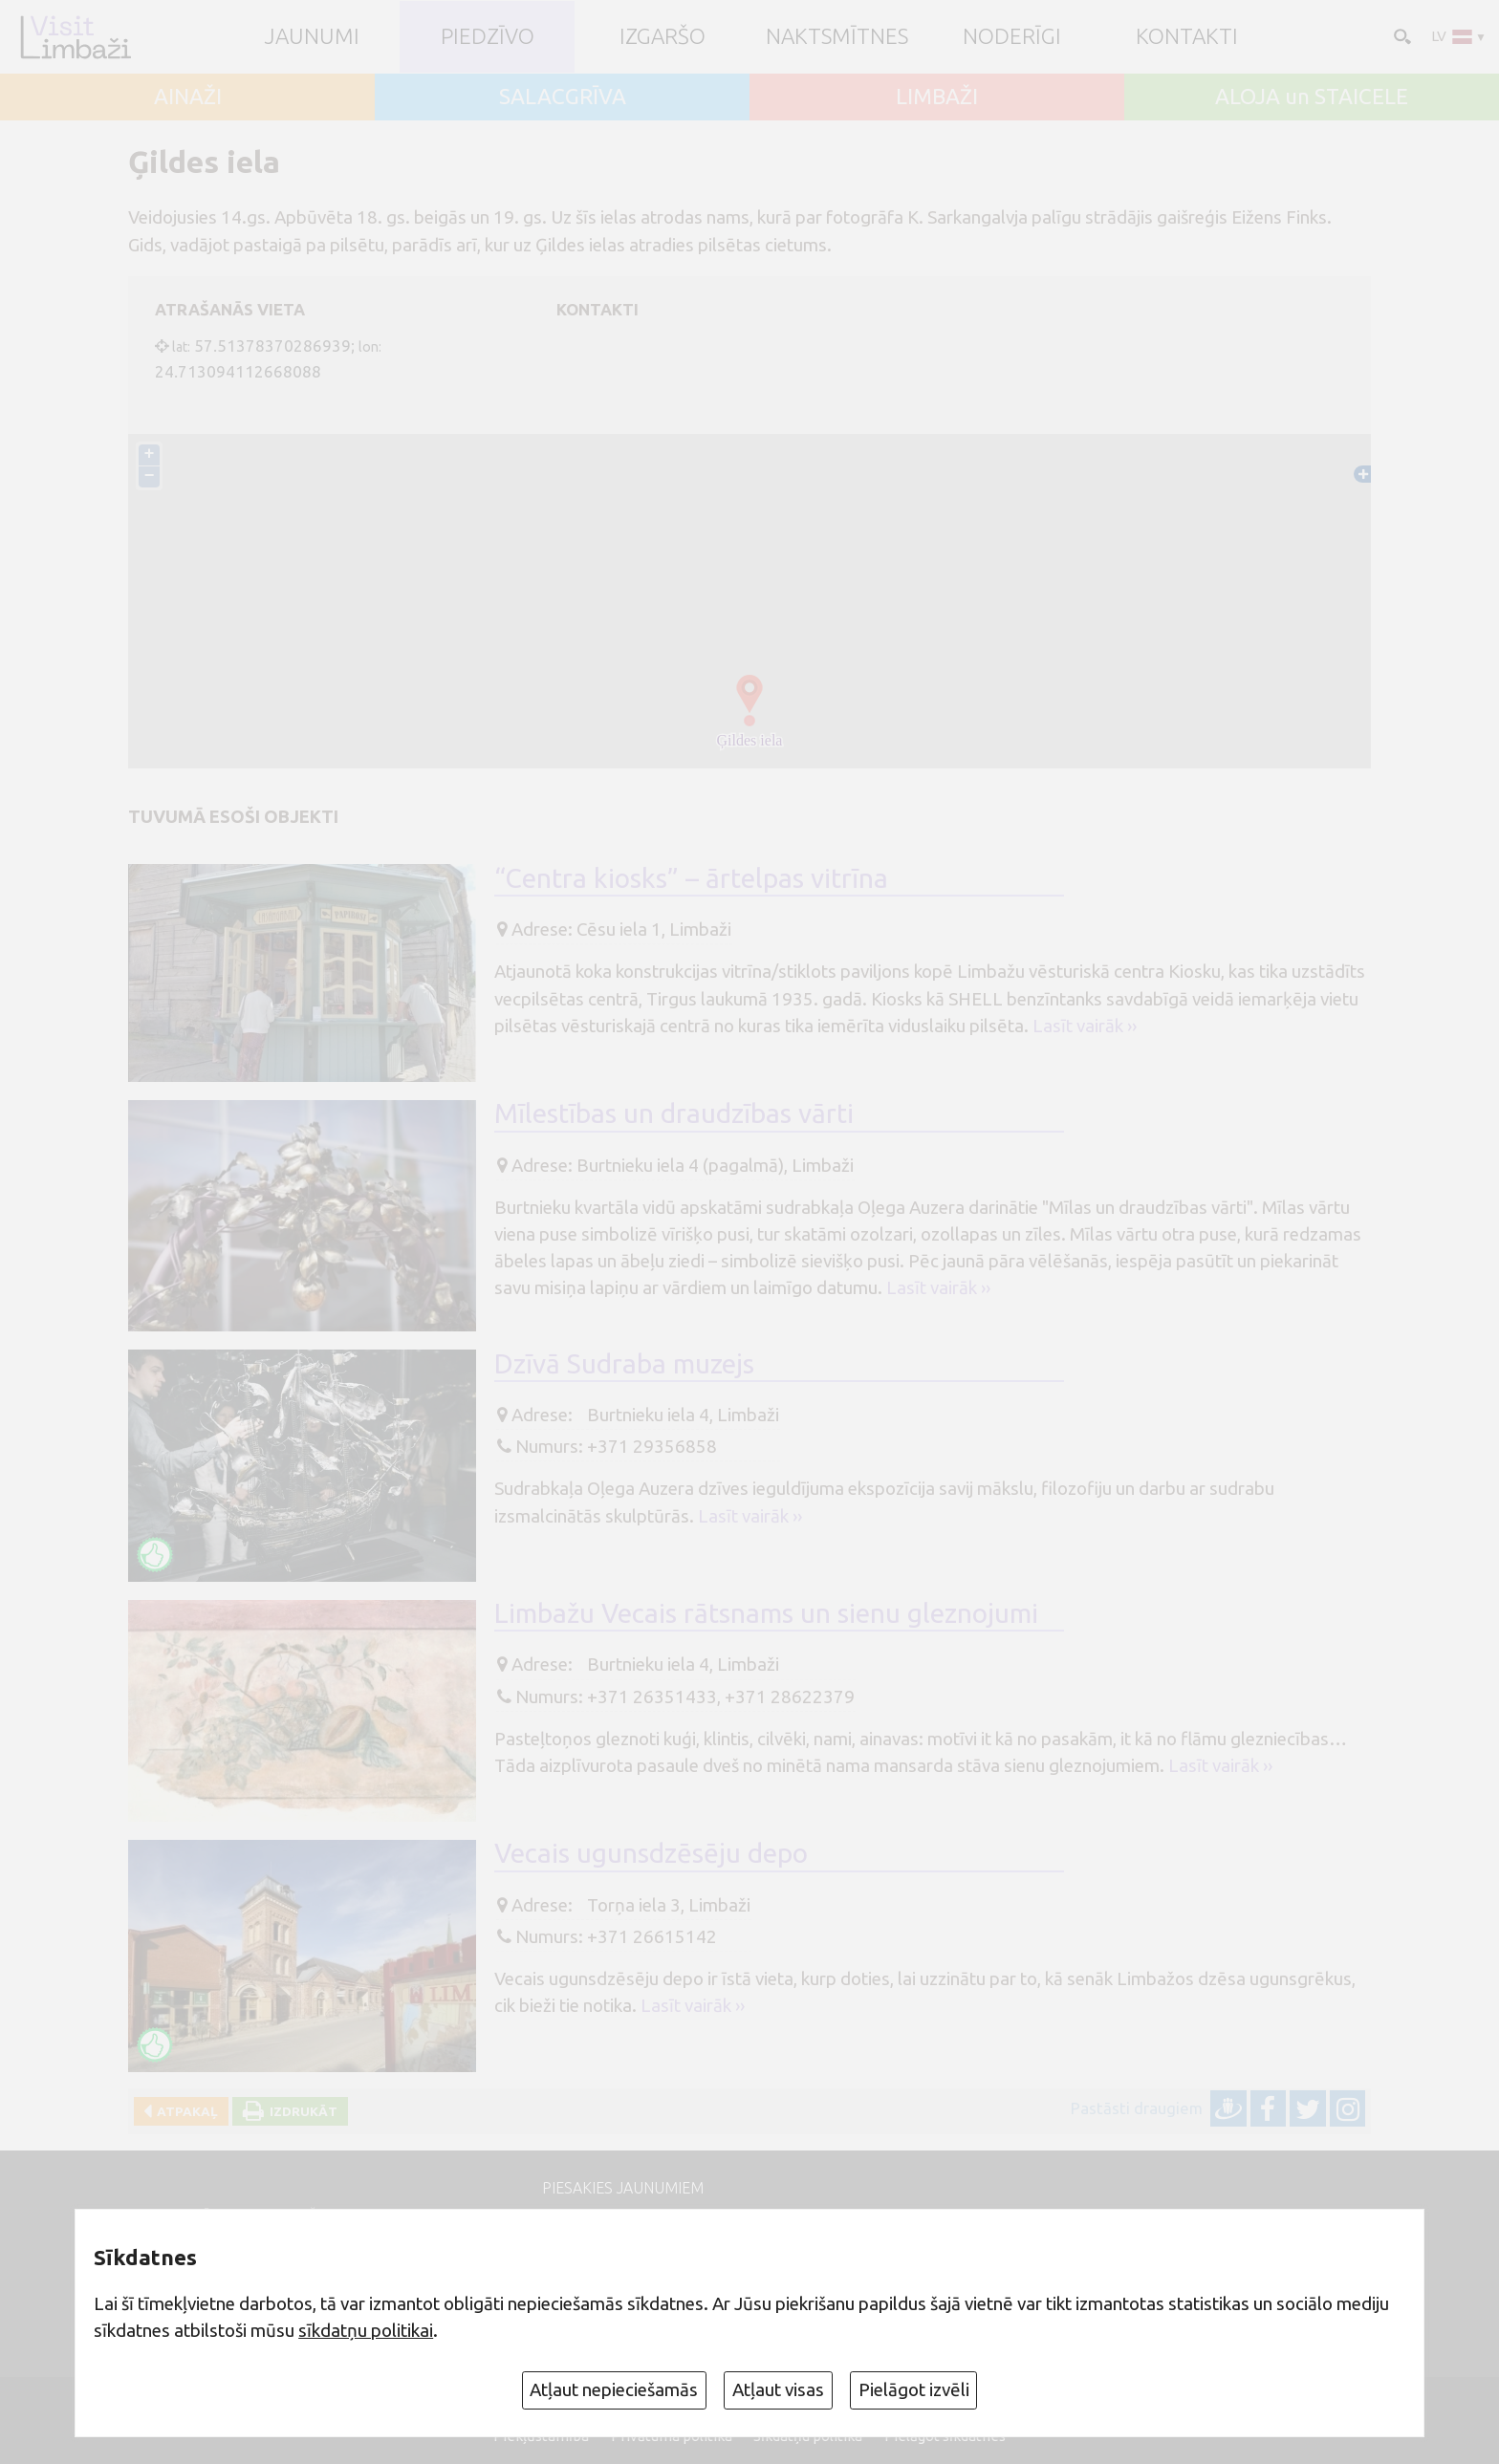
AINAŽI (188, 97)
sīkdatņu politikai (365, 2330)
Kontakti (1187, 37)
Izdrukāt (300, 2111)
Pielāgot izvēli (913, 2389)
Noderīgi (1012, 37)
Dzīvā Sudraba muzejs (624, 1363)
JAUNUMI (312, 37)
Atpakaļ (184, 2111)
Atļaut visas (778, 2389)
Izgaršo (662, 37)
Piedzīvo (487, 37)
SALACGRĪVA (562, 97)
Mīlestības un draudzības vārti (674, 1113)
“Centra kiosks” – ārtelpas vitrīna (691, 878)
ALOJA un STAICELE (1311, 97)
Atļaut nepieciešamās (614, 2389)
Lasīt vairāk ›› (1084, 1025)
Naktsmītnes (837, 37)
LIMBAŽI (937, 97)
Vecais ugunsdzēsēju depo (651, 1853)
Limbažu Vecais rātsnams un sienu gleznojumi (766, 1613)
